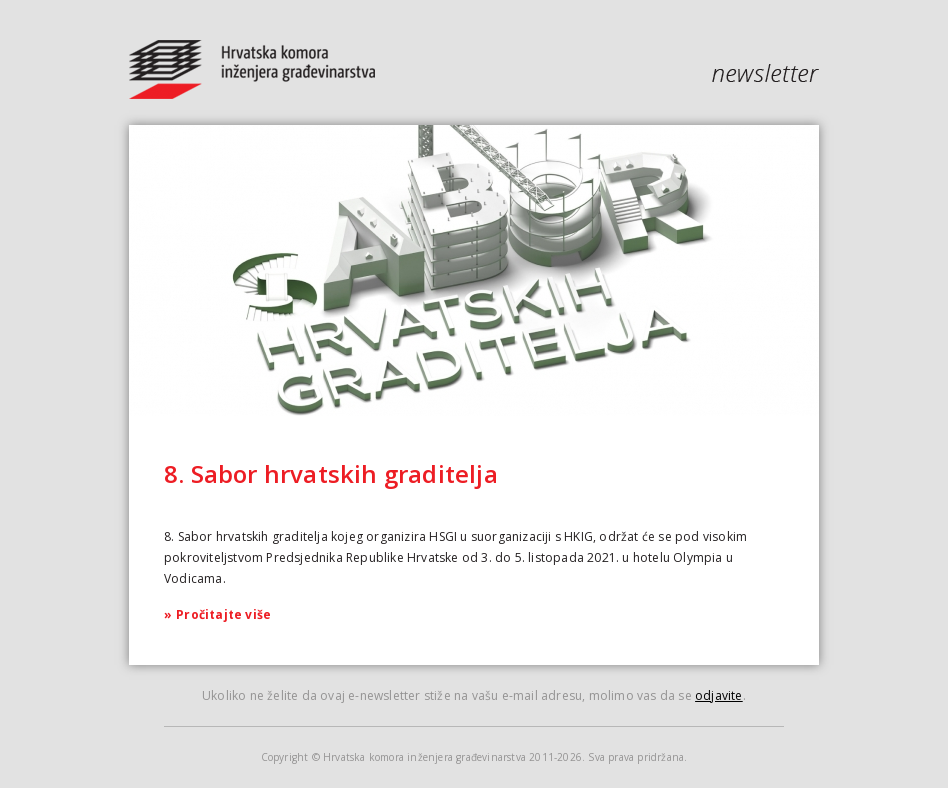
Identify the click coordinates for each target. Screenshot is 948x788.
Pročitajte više (217, 614)
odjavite (719, 695)
